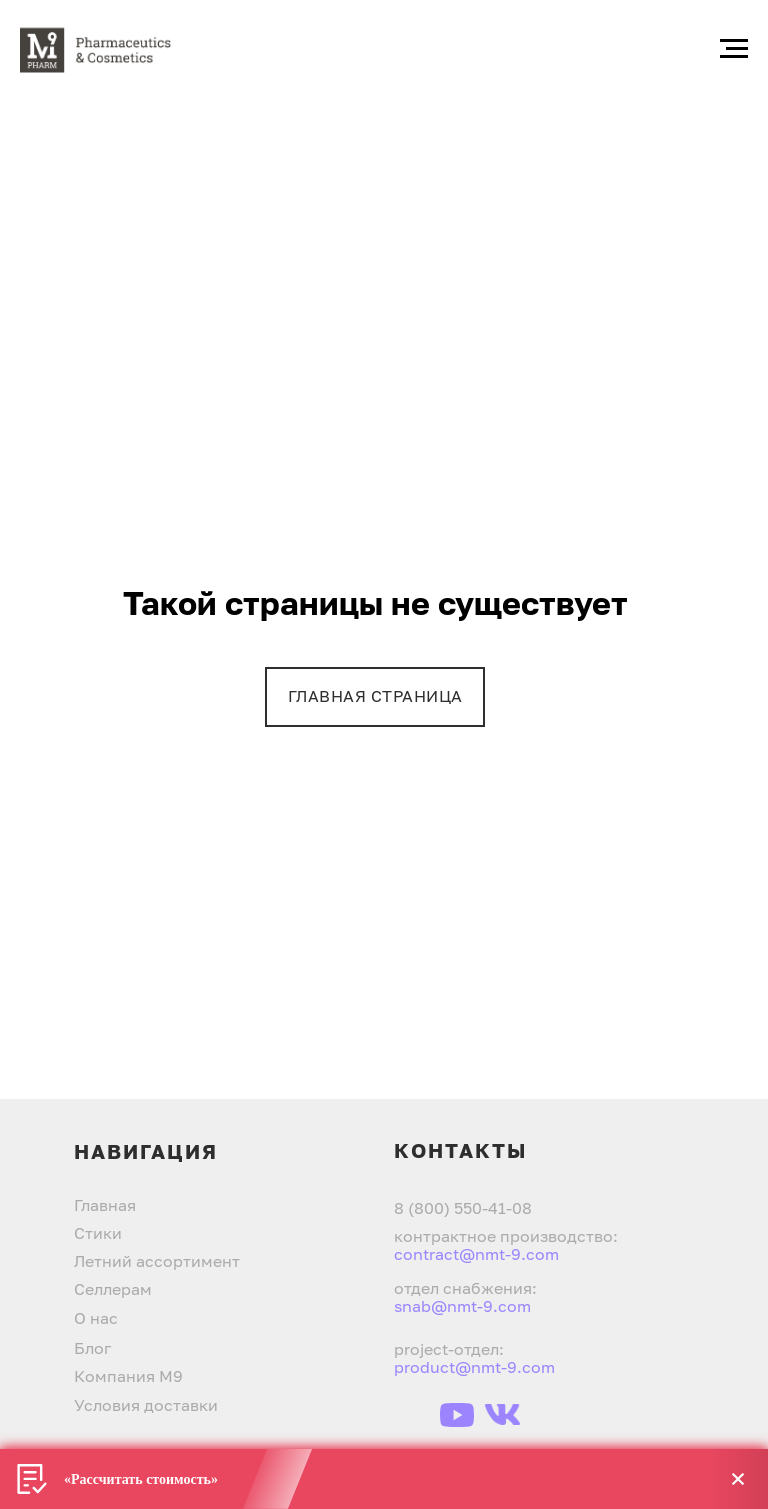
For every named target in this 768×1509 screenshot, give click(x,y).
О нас (96, 1318)
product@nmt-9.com (474, 1367)
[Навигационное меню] (734, 49)
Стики (98, 1233)
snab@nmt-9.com (462, 1306)
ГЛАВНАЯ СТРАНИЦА (375, 696)
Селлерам (113, 1289)
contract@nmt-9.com (476, 1254)
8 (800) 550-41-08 (463, 1208)
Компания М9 (128, 1376)
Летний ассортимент (157, 1261)
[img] (414, 1414)
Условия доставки (146, 1405)
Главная (105, 1205)
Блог (92, 1348)
